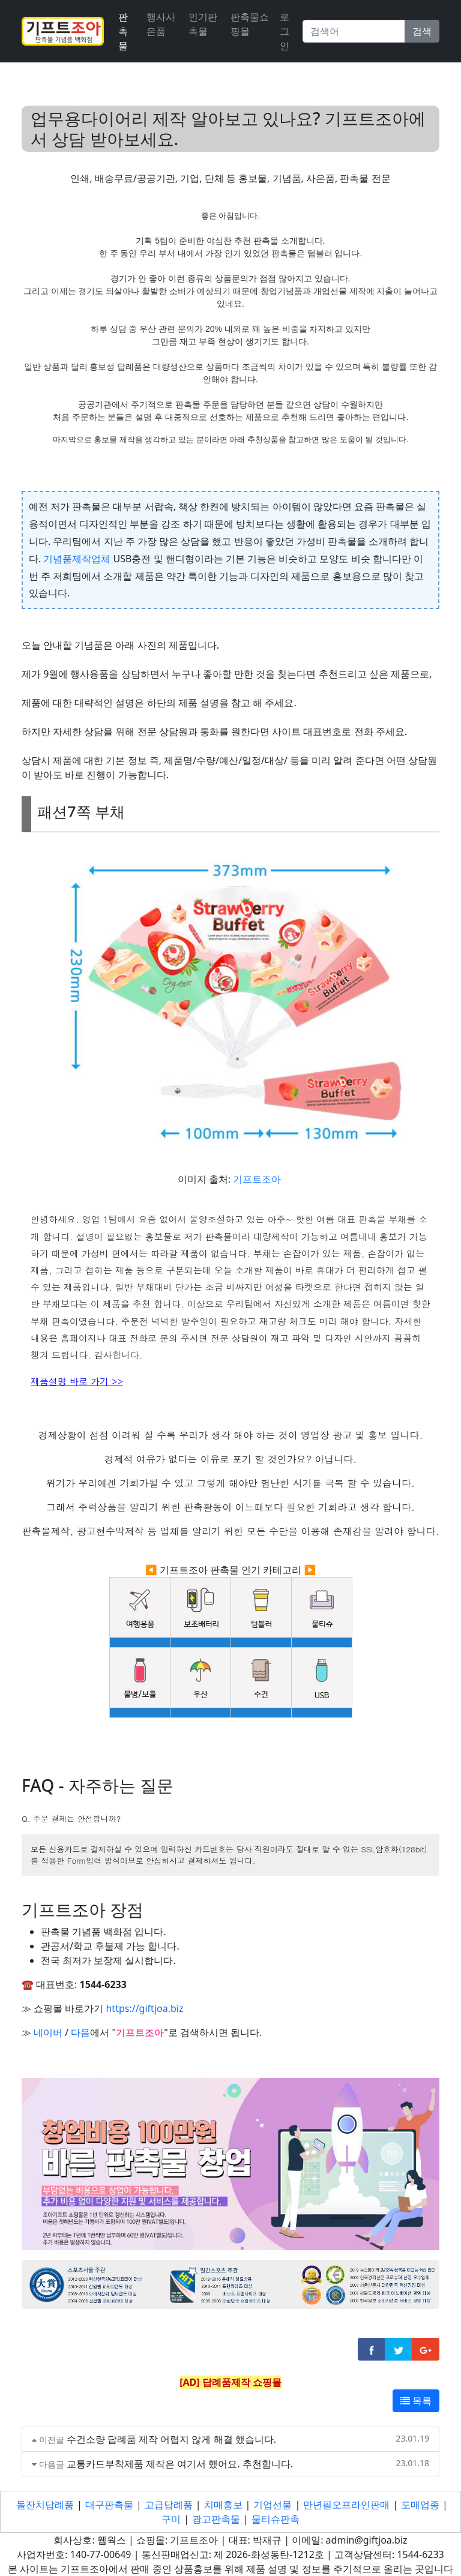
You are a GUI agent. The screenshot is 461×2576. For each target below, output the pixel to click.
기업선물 (272, 2504)
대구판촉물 (109, 2504)
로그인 (284, 31)
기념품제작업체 (76, 558)
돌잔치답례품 (45, 2504)
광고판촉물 (216, 2519)
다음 (80, 2032)
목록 (416, 2400)
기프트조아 (257, 1179)
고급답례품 (169, 2504)
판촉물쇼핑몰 (249, 24)
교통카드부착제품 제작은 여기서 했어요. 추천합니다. (180, 2463)
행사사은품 (160, 24)
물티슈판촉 (276, 2519)
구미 (171, 2519)
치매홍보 (223, 2504)
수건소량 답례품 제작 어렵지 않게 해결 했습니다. (171, 2439)
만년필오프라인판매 (346, 2504)
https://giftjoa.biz (144, 2008)
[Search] (354, 31)
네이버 (48, 2032)
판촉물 (123, 31)
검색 (422, 31)
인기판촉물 (202, 24)
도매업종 (420, 2504)
